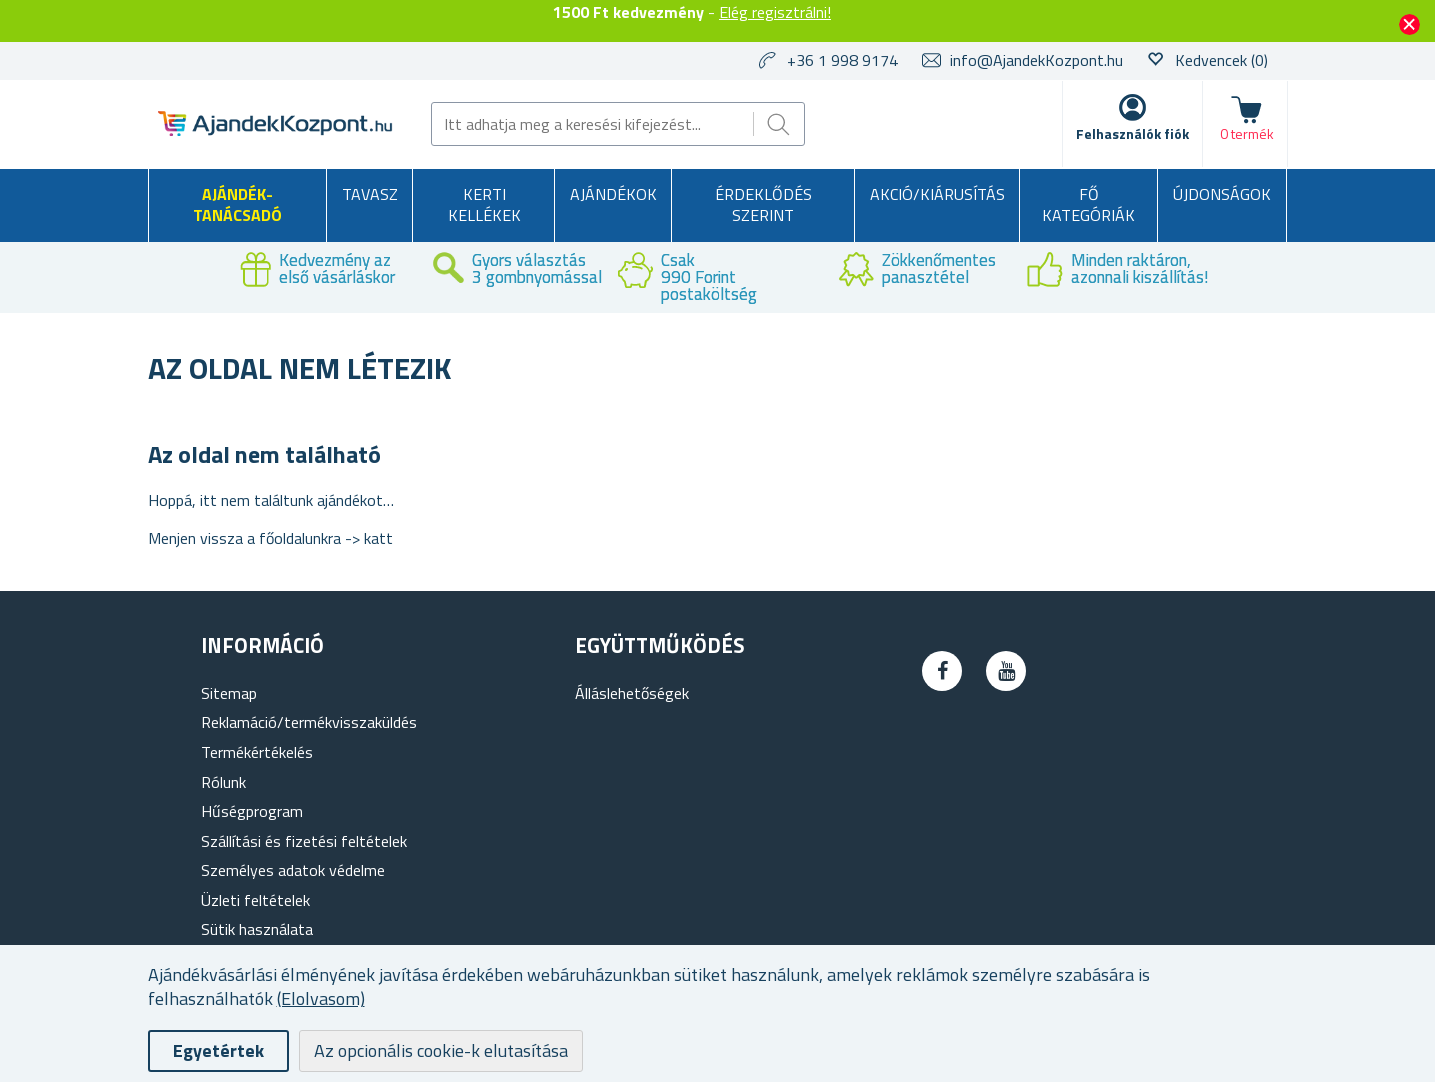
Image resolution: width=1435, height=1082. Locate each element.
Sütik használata (257, 929)
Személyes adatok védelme (293, 870)
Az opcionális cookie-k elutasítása (441, 1050)
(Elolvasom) (321, 998)
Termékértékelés (257, 752)
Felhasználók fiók (1132, 133)
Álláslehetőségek (632, 693)
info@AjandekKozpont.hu (1036, 60)
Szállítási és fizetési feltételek (304, 841)
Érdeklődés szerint (763, 205)
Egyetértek (218, 1050)
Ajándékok (613, 194)
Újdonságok (1222, 194)
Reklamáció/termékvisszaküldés (309, 722)
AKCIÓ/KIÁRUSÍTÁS (937, 194)
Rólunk (223, 782)
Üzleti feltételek (255, 900)
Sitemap (229, 693)
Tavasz (370, 194)
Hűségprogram (252, 811)
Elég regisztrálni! (775, 12)
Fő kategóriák (1088, 205)
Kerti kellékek (484, 205)
